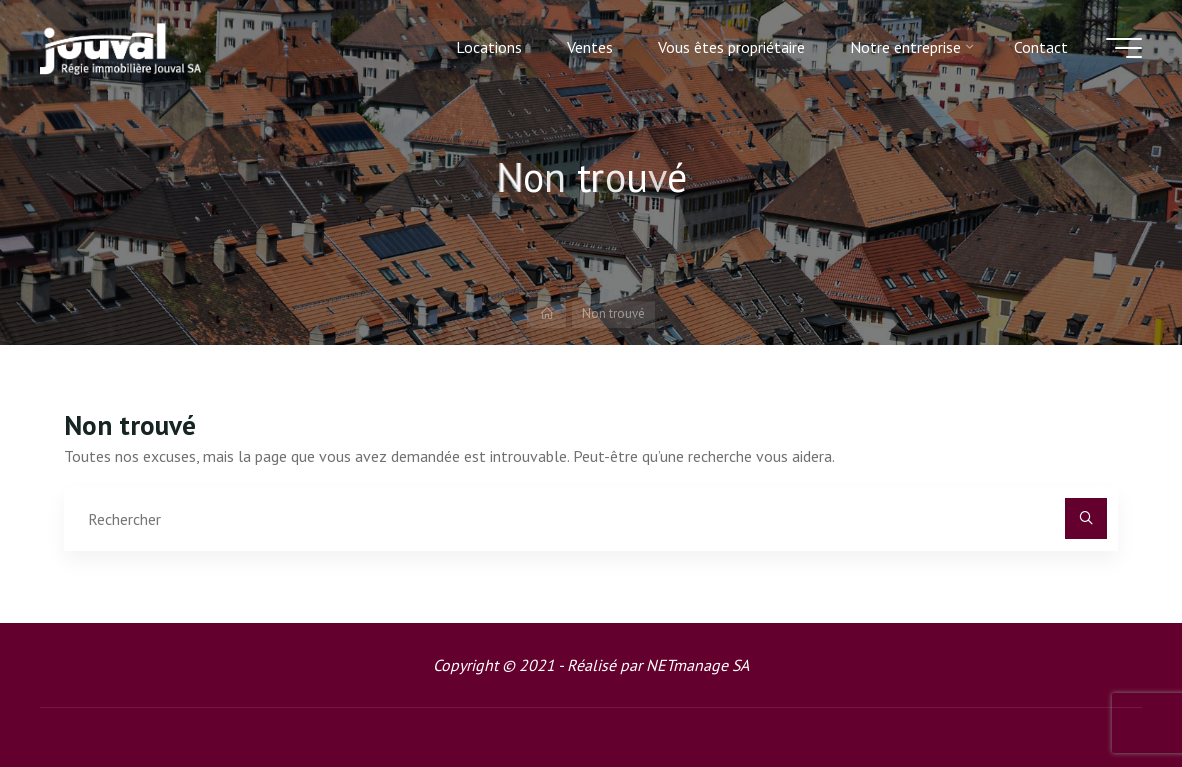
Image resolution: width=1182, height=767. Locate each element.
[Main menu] (1124, 48)
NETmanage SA (697, 665)
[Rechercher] (1086, 519)
